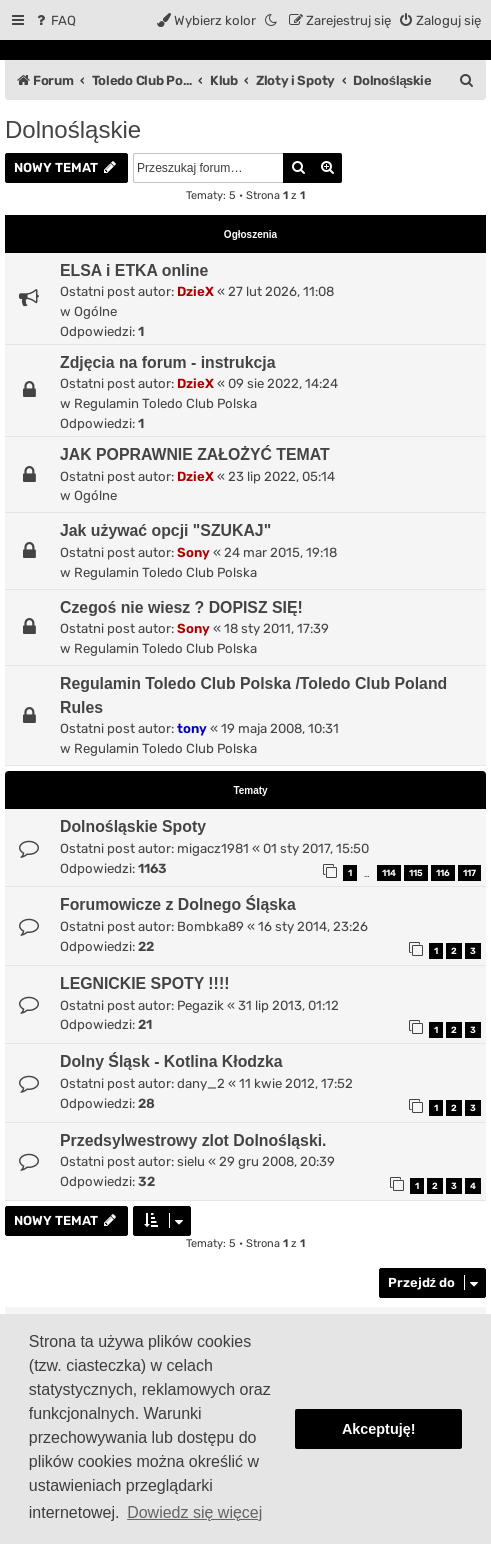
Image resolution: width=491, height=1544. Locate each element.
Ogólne (95, 311)
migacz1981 (213, 848)
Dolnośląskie (73, 129)
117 (469, 873)
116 (443, 873)
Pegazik (200, 1005)
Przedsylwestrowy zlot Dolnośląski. (193, 1140)
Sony (193, 552)
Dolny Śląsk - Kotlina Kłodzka (171, 1061)
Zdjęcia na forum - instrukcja (168, 362)
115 (416, 873)
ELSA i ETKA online (134, 270)
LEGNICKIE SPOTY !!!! (144, 983)
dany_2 (201, 1083)
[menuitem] (54, 20)
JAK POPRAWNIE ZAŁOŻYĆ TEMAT (195, 454)
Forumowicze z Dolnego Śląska (178, 904)
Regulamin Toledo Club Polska (165, 403)
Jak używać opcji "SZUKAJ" (165, 530)
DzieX (195, 291)
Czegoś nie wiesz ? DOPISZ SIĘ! (181, 607)
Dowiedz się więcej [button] (194, 1512)
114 (389, 873)
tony (192, 728)
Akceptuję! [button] (379, 1429)
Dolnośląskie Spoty (133, 826)
